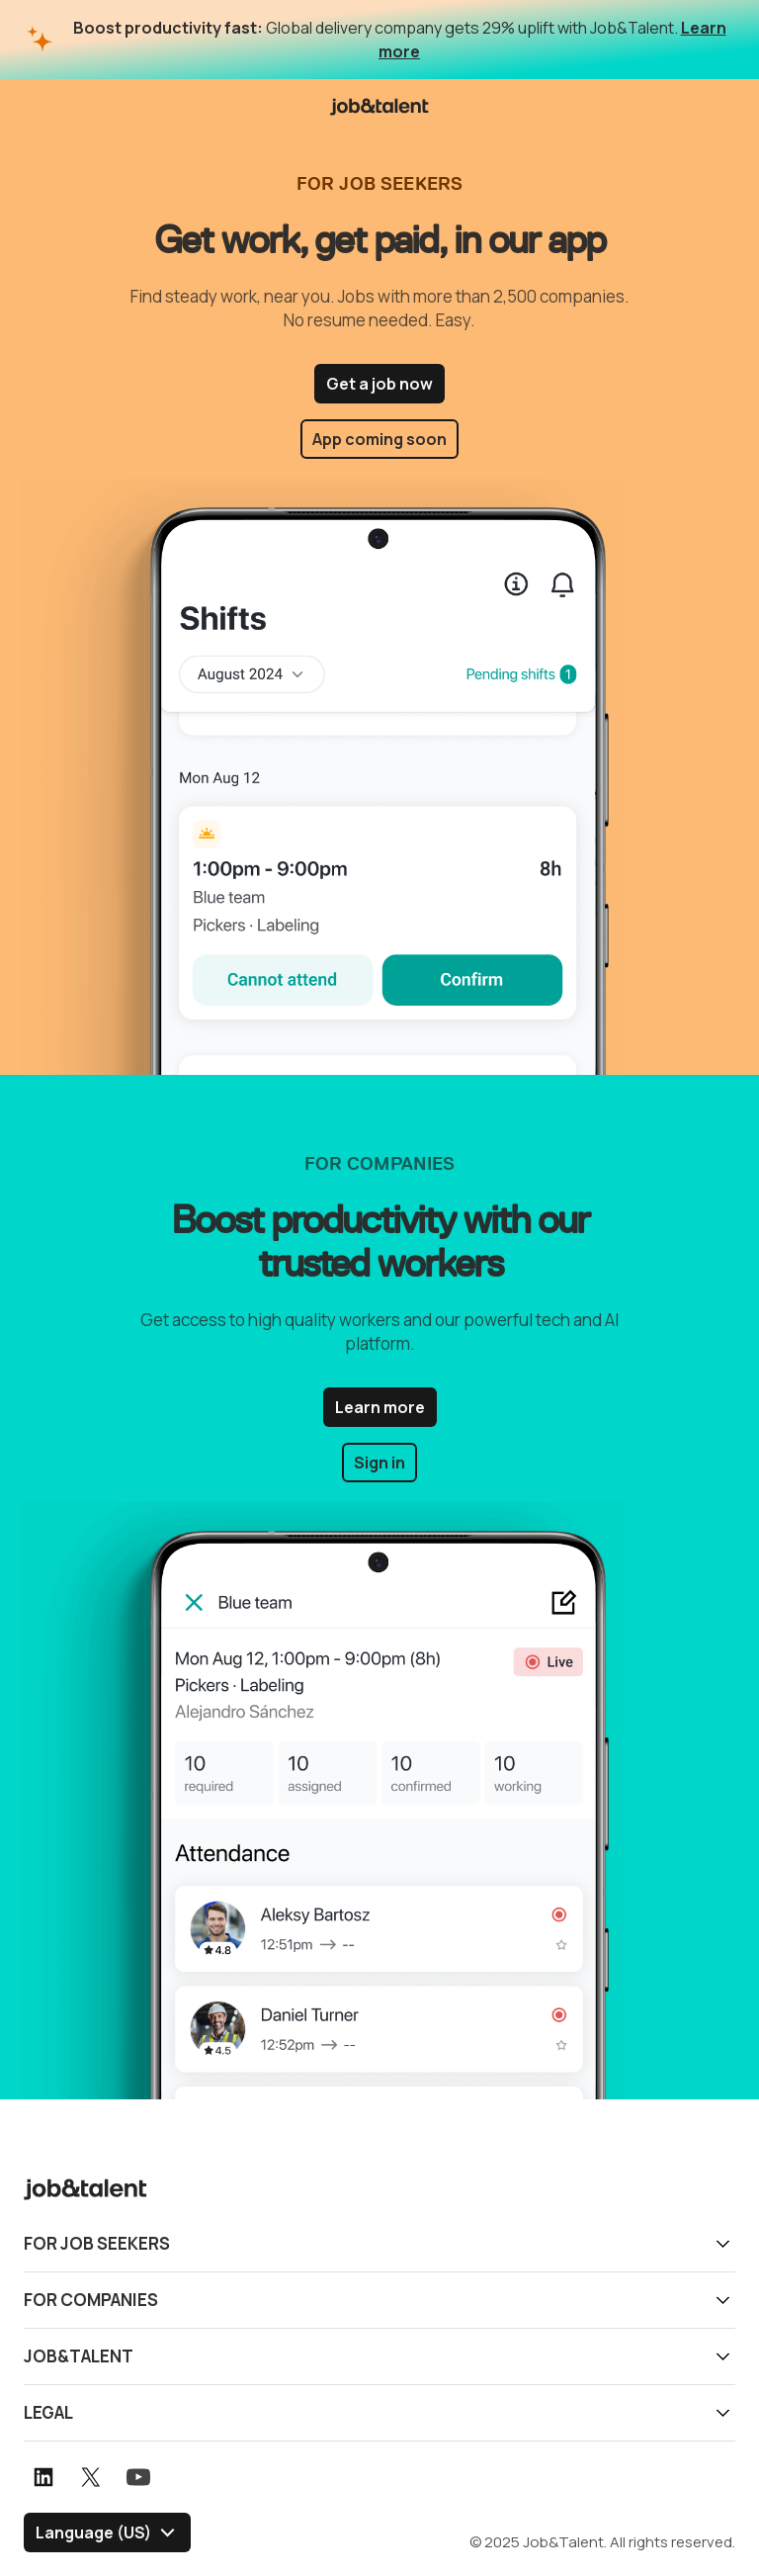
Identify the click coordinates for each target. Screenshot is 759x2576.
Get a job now (379, 384)
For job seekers (97, 2243)
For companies (91, 2299)
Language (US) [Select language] (93, 2532)
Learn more (380, 1407)
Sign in (379, 1462)
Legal (48, 2412)
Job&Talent (78, 2356)
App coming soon (379, 439)
